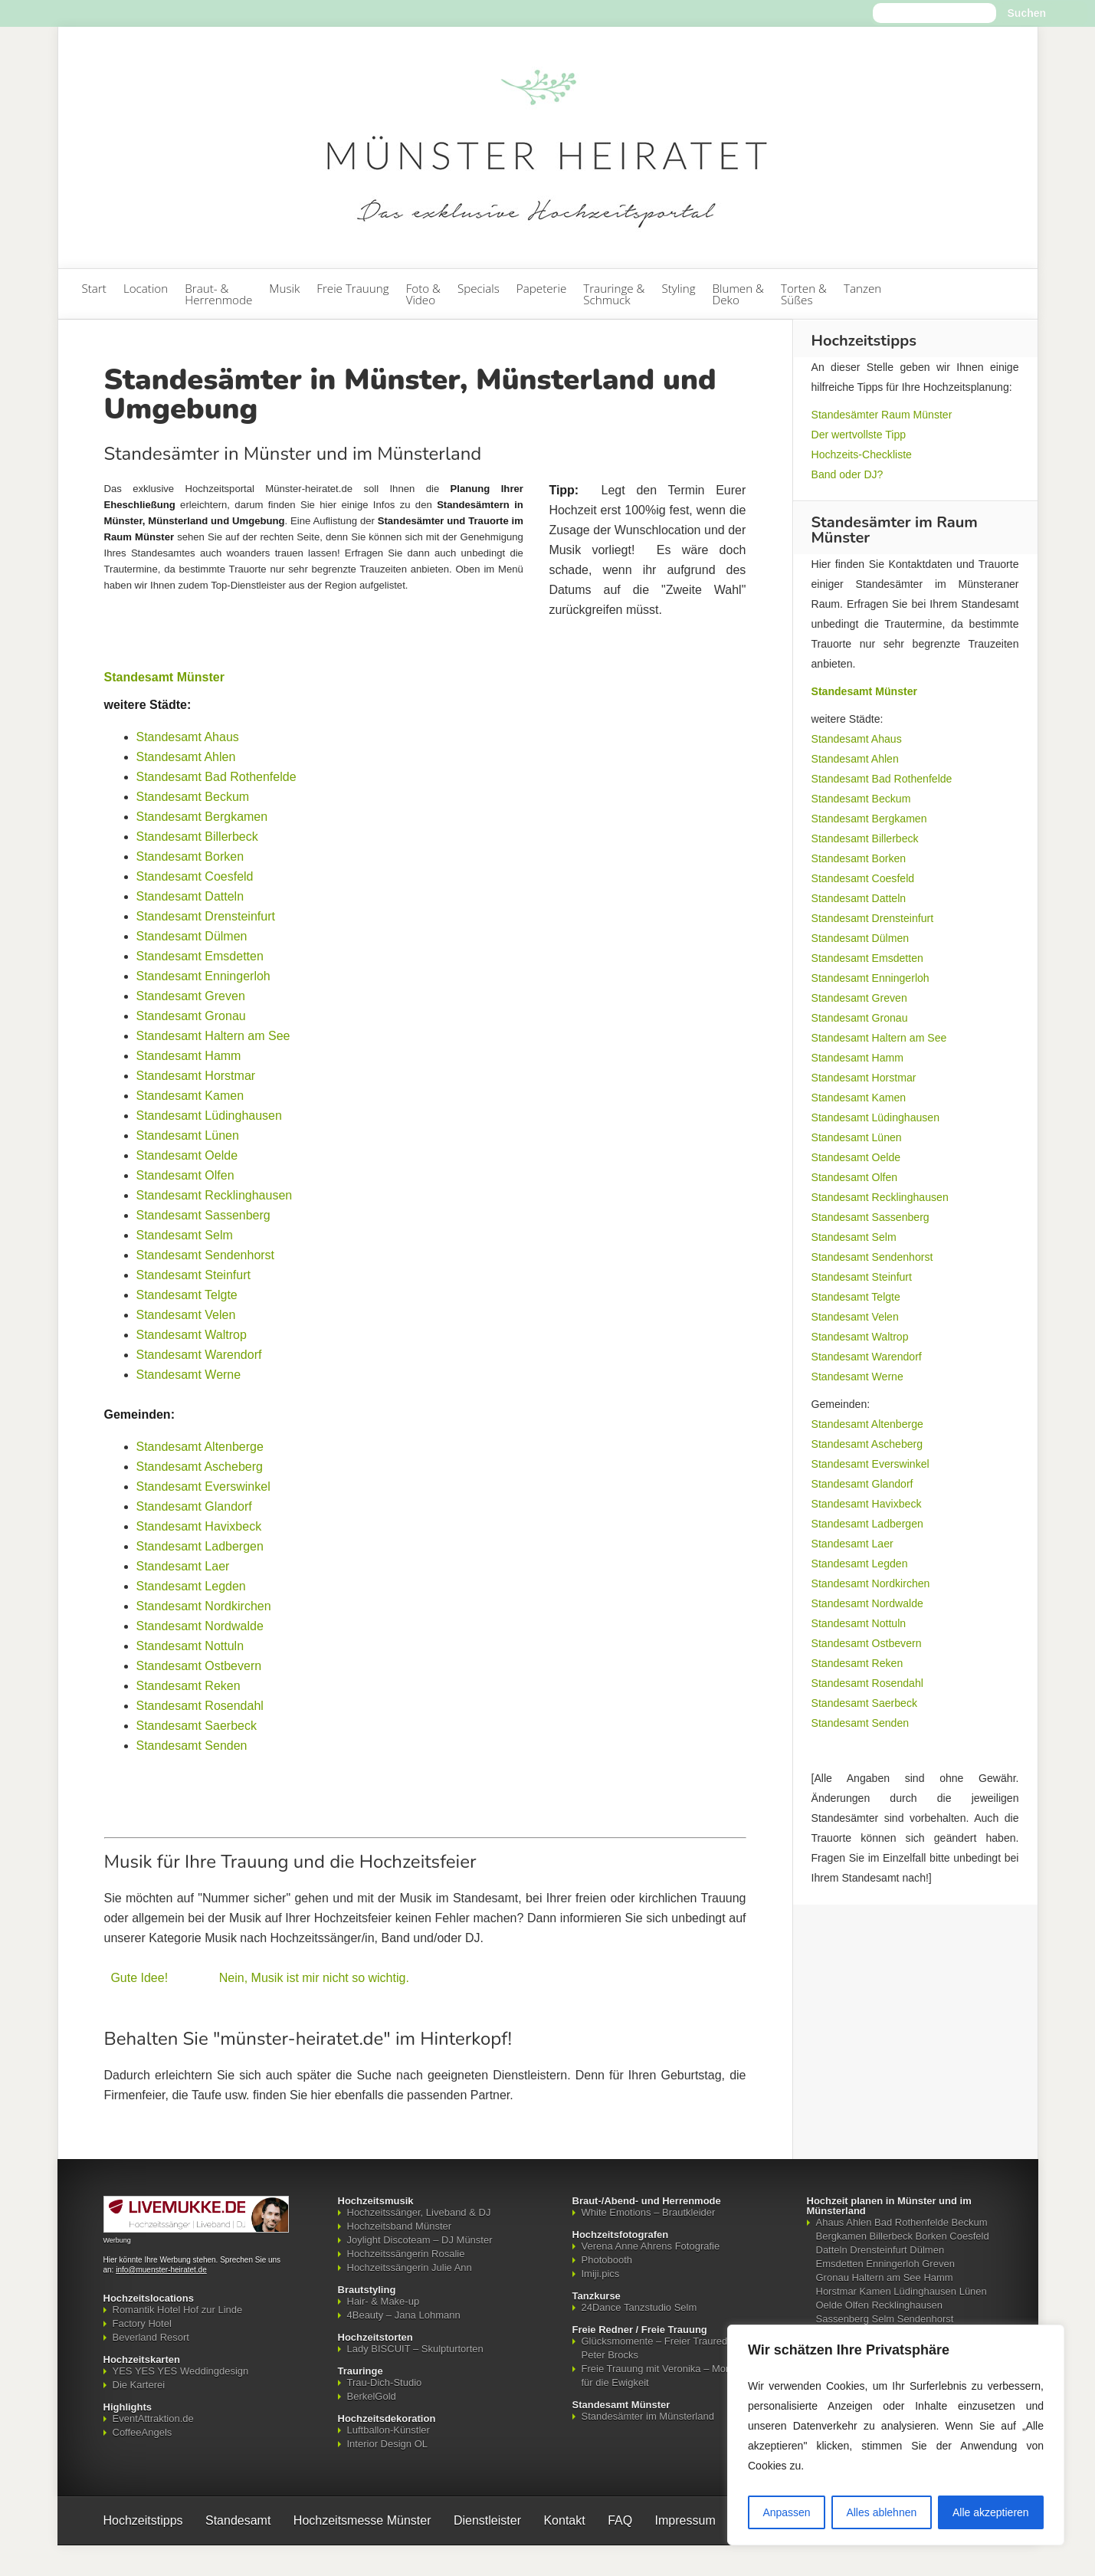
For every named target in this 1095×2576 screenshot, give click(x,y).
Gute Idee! (139, 1977)
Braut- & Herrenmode (218, 294)
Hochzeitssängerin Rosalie (406, 2253)
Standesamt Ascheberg (199, 1466)
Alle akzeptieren (990, 2512)
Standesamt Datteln (190, 896)
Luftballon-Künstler (388, 2430)
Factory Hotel (142, 2323)
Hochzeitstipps (143, 2520)
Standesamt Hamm (188, 1055)
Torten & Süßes (804, 294)
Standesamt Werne (188, 1374)
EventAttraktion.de (153, 2418)
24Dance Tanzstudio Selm (639, 2307)
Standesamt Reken (188, 1685)
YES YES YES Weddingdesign (181, 2371)
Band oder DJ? (847, 474)
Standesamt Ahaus (187, 736)
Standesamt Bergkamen (202, 816)
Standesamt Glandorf (194, 1506)
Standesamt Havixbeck (199, 1526)
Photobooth (607, 2260)
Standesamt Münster (164, 677)
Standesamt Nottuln (190, 1645)
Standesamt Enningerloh (203, 976)
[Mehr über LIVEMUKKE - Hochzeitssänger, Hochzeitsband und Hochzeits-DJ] (196, 2229)
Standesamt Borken (190, 856)
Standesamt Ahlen (186, 756)
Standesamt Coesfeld (195, 876)
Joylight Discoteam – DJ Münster (420, 2240)
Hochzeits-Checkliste (861, 454)
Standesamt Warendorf (199, 1354)
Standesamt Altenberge (200, 1446)
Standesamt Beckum (193, 796)
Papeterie (541, 288)
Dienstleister (487, 2520)
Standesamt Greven (190, 996)
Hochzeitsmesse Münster (362, 2520)
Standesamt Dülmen (192, 936)
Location (145, 288)
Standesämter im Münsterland (648, 2416)
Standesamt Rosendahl (200, 1705)
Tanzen (862, 288)
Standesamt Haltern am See (213, 1035)
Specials (478, 288)
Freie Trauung (352, 288)
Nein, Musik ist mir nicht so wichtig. (314, 1977)
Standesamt (237, 2520)
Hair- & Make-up (383, 2301)
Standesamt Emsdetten (200, 956)
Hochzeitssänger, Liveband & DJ (419, 2212)
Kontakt (564, 2520)
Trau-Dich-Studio (384, 2382)
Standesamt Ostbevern (199, 1665)
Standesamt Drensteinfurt (205, 916)
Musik (284, 288)
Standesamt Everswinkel (203, 1486)
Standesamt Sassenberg (203, 1215)
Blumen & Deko (738, 294)
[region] (895, 2435)
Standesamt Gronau (191, 1015)
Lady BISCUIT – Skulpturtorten (415, 2348)
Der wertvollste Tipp (858, 434)
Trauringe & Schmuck (613, 294)
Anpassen (786, 2512)
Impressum (685, 2520)
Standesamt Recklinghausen (214, 1195)
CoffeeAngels (142, 2432)
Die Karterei (139, 2385)
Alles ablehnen (881, 2512)
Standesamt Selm (184, 1235)
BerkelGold (371, 2396)
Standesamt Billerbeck (197, 836)
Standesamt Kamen (190, 1095)
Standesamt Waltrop (191, 1334)
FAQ (620, 2520)
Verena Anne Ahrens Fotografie (651, 2246)
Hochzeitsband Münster (399, 2226)
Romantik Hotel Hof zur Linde (178, 2309)
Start (94, 288)
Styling (678, 288)
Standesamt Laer (183, 1566)
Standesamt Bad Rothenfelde (216, 776)
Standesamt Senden (192, 1745)
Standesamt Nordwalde (200, 1626)
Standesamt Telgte (187, 1294)
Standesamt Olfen (185, 1175)
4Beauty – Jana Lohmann (404, 2315)
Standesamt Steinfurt (193, 1274)
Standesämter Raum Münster (881, 415)
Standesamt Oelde (187, 1155)
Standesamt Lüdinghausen (209, 1115)
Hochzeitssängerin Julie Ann (409, 2267)
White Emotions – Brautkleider (649, 2212)
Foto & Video (423, 294)
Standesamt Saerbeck (196, 1725)
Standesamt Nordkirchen (203, 1606)
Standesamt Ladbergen (200, 1546)
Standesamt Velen (186, 1314)
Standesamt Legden (191, 1586)
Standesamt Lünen (187, 1135)
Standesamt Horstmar (196, 1075)
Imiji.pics (601, 2273)
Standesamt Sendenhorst (205, 1255)
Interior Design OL (387, 2444)
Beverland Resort (151, 2337)
